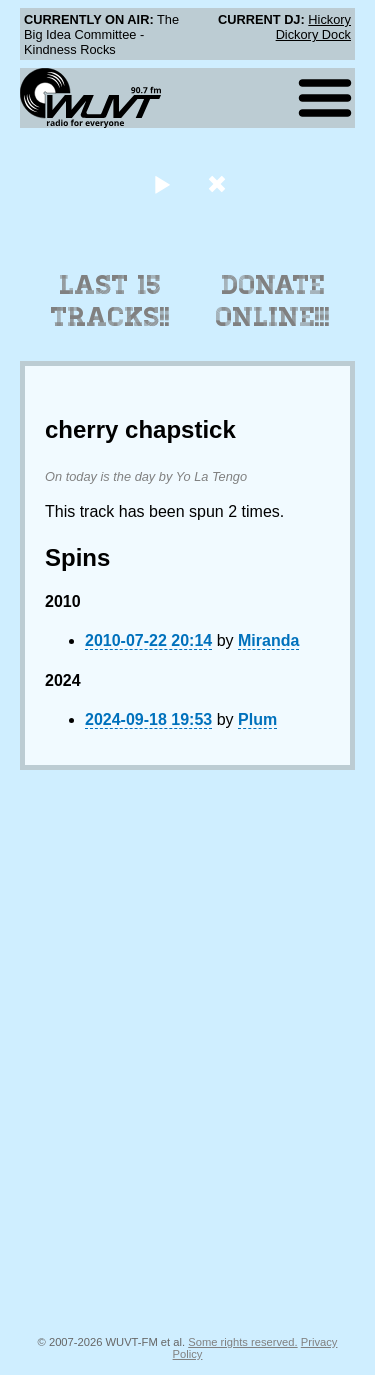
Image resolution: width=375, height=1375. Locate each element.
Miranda (268, 640)
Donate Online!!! (273, 301)
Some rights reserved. (242, 1342)
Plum (257, 719)
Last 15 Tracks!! (110, 301)
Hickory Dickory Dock (313, 27)
